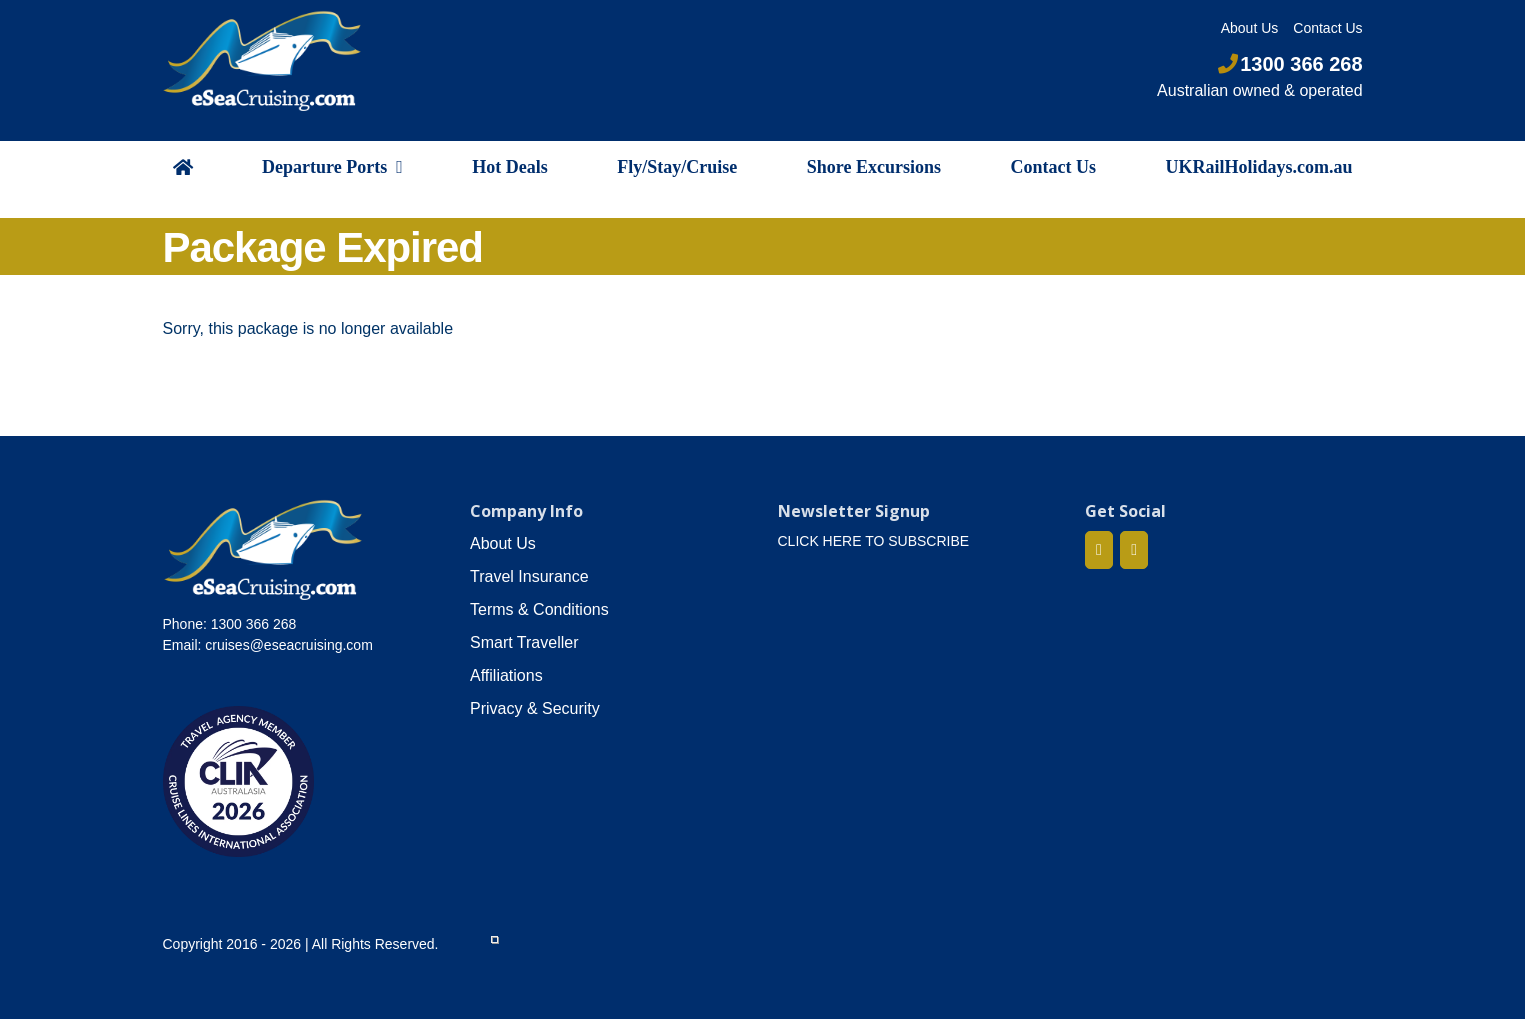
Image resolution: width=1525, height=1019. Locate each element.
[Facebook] (1099, 550)
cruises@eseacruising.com (289, 645)
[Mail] (1134, 550)
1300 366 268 (1290, 64)
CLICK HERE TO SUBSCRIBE (874, 541)
